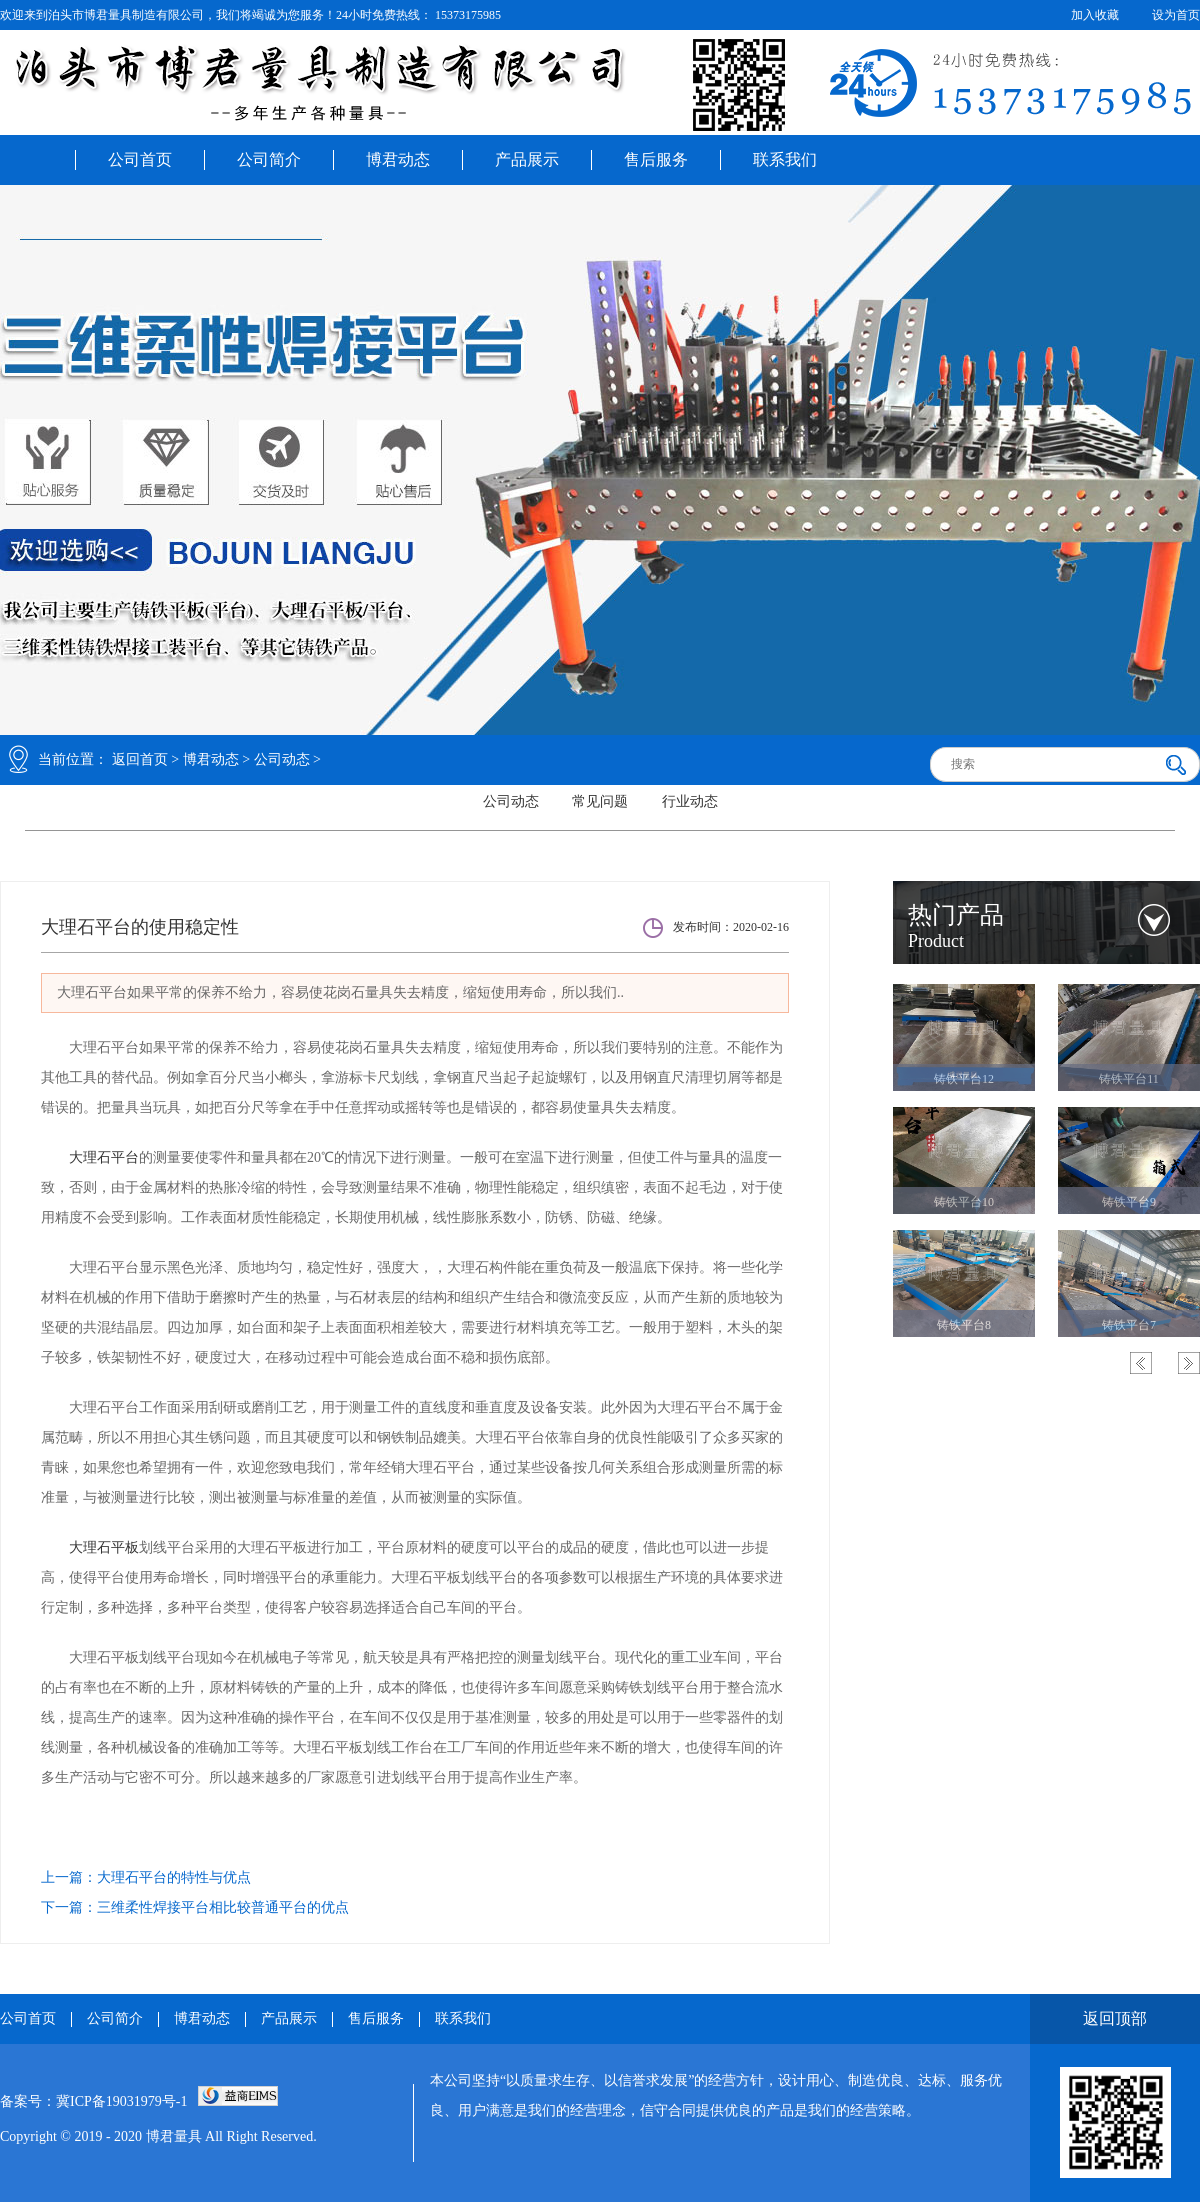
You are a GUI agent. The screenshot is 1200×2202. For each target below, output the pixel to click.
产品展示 (527, 159)
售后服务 (656, 159)
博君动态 (398, 159)
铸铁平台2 (964, 1079)
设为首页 (1176, 15)
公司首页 (140, 159)
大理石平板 (104, 1547)
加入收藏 (1095, 15)
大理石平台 (104, 1157)
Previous (1141, 1363)
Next (1189, 1363)
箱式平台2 (1129, 1202)
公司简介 (269, 159)
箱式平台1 (964, 1325)
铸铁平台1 (1129, 1079)
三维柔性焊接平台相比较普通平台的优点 (223, 1907)
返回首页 (140, 759)
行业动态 (690, 801)
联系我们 (785, 159)
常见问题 (600, 801)
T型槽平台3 (1128, 1325)
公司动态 (282, 759)
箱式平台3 (964, 1202)
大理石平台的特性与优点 (174, 1877)
